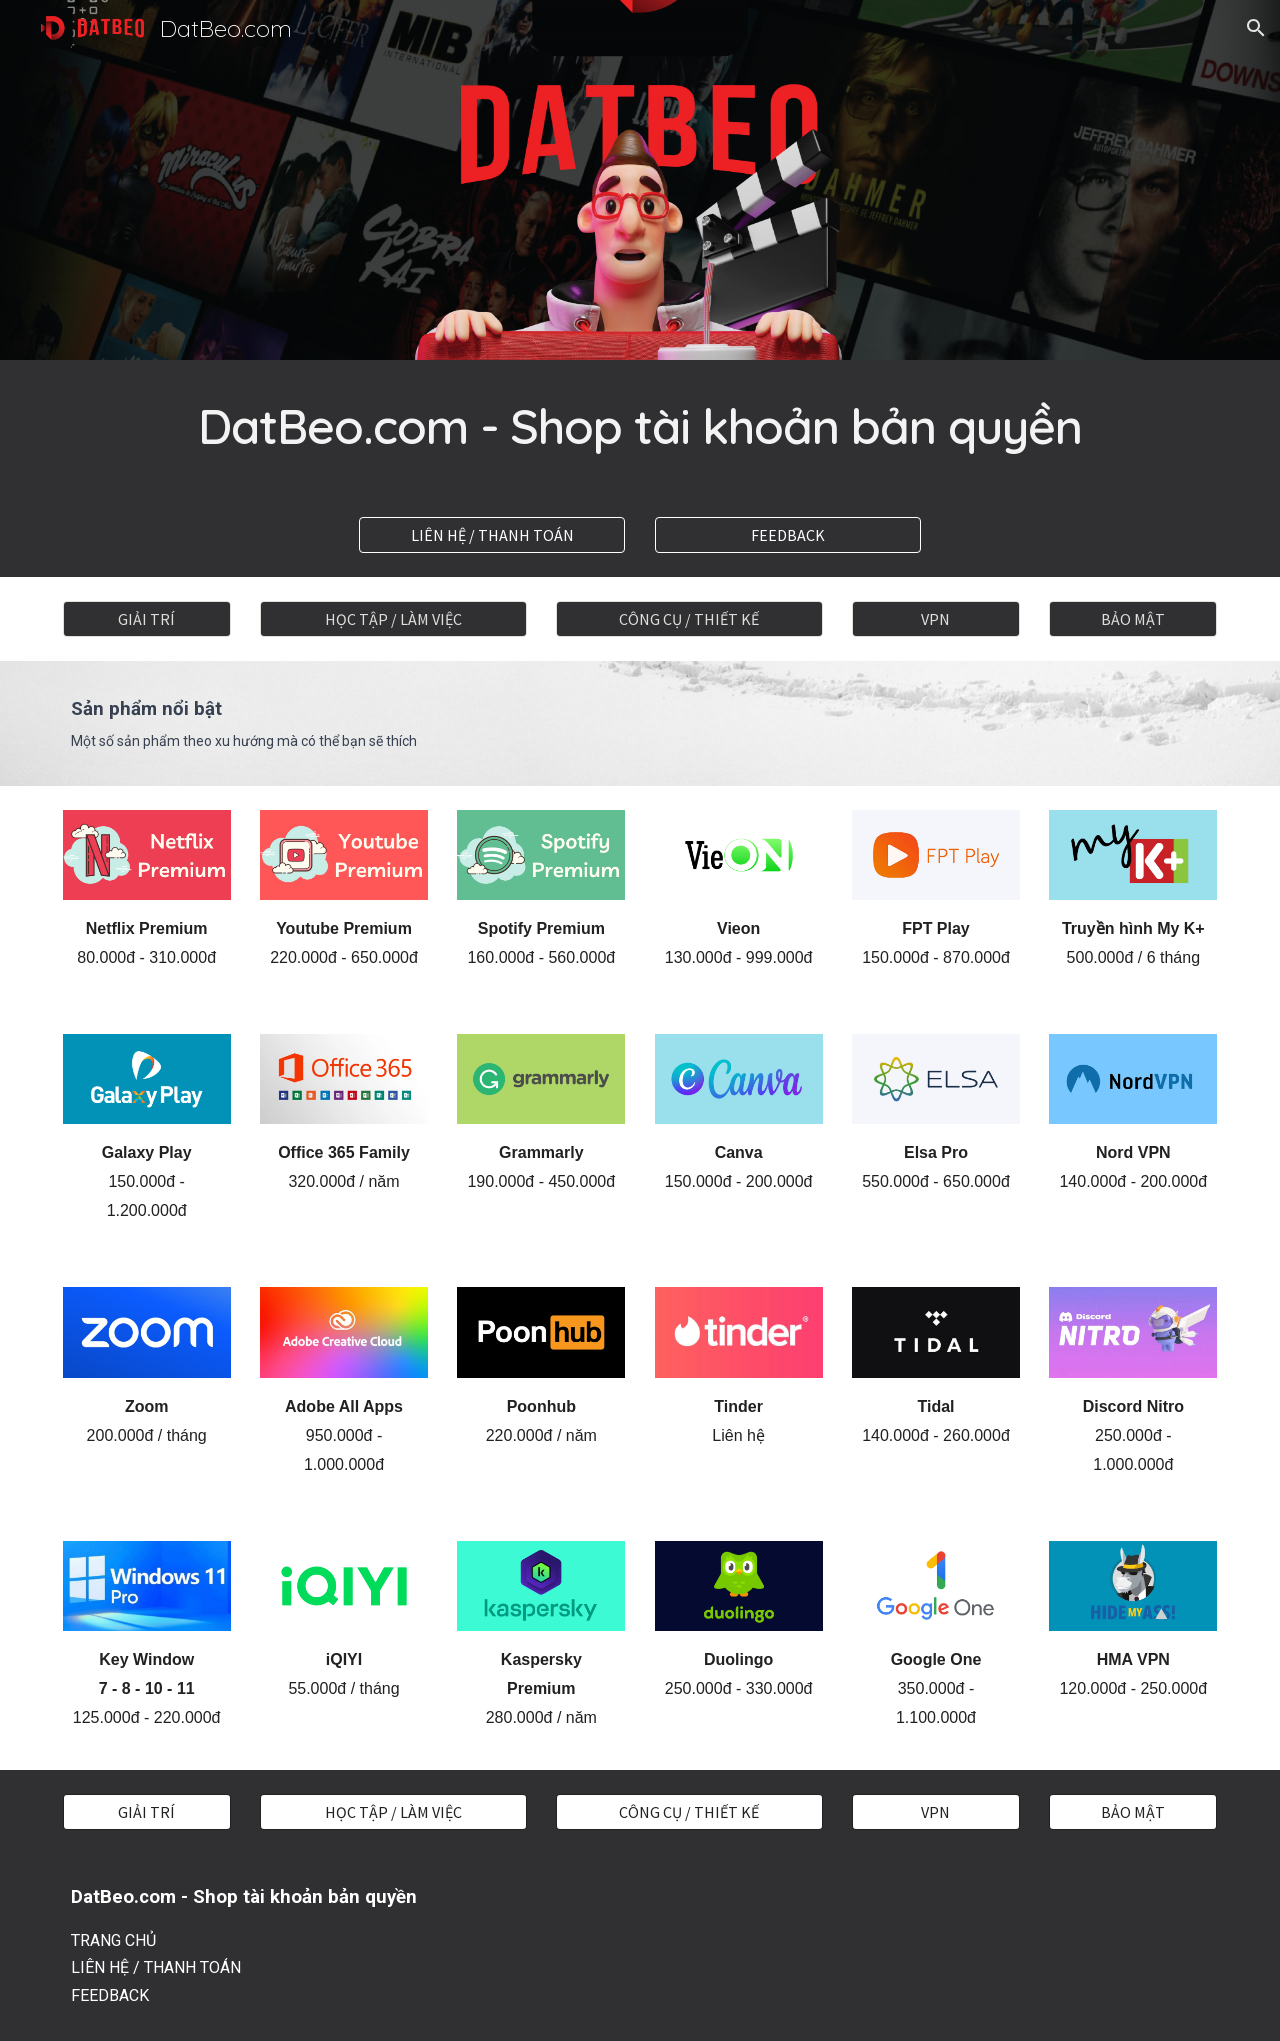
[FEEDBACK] (788, 535)
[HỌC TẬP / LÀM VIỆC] (393, 619)
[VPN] (936, 619)
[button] (1256, 28)
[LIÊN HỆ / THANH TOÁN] (492, 535)
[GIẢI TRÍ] (147, 619)
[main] (640, 426)
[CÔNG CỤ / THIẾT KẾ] (689, 619)
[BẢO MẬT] (1133, 619)
